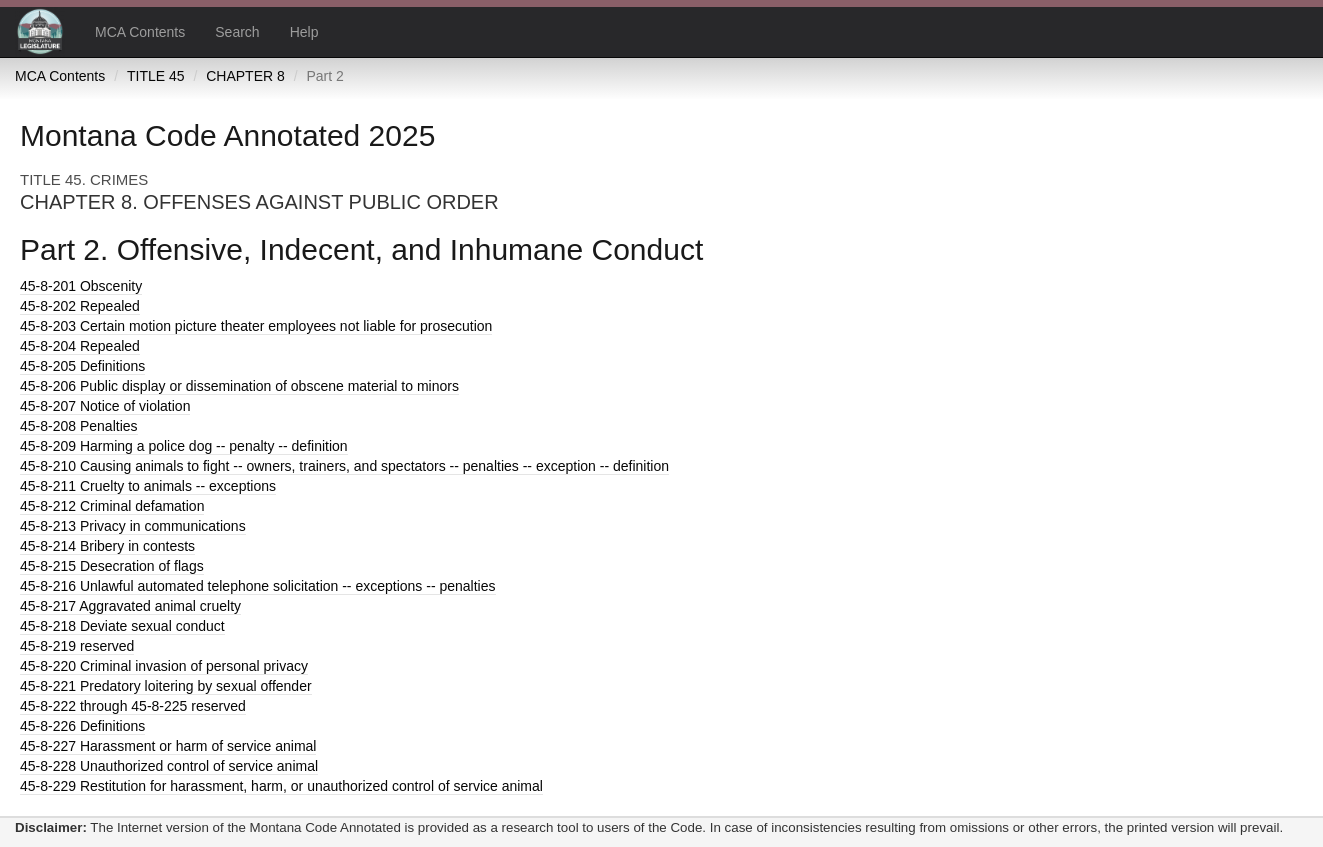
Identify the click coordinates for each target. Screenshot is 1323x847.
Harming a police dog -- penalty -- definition (184, 446)
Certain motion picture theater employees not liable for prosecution (256, 326)
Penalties (79, 426)
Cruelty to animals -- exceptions (148, 486)
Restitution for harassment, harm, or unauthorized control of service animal (281, 786)
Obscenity (81, 286)
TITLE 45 (156, 76)
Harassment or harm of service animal (168, 746)
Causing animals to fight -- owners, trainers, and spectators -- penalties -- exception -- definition (344, 466)
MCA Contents (140, 32)
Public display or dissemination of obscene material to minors (239, 386)
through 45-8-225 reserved (133, 706)
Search (237, 32)
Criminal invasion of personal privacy (164, 666)
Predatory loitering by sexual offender (166, 686)
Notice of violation (105, 406)
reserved (77, 646)
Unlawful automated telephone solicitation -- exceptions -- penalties (258, 586)
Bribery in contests (107, 546)
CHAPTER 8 (245, 76)
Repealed (80, 306)
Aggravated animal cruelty (130, 606)
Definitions (82, 366)
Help (304, 32)
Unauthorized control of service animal (169, 766)
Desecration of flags (112, 566)
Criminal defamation (112, 506)
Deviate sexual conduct (122, 626)
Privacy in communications (133, 526)
